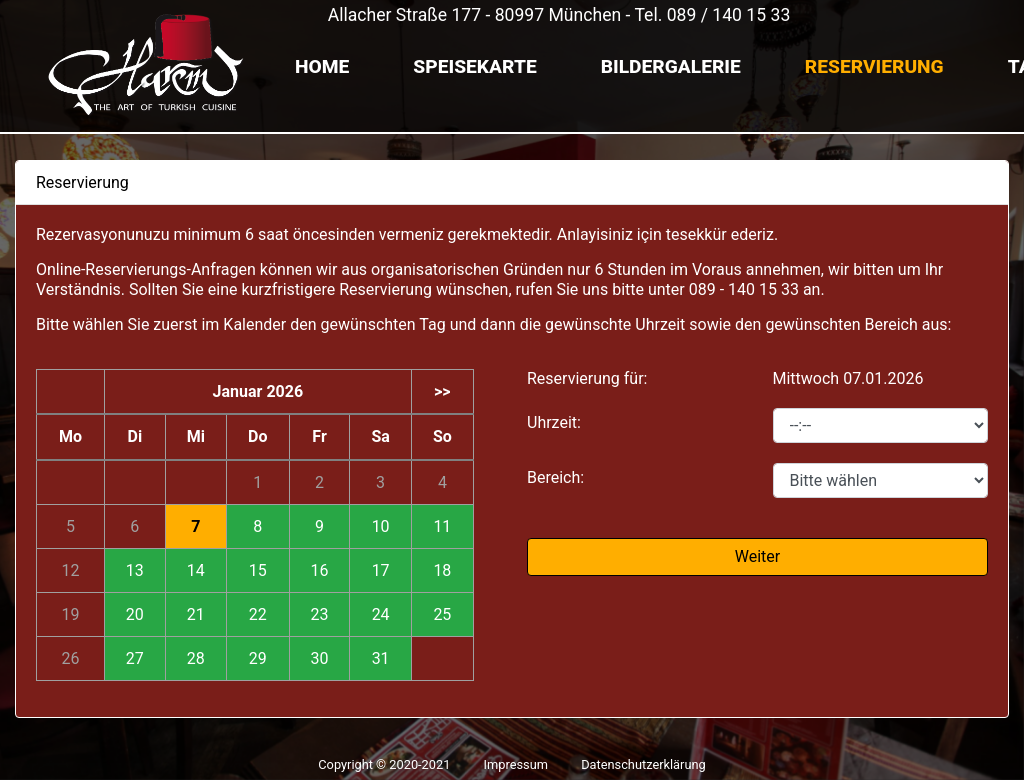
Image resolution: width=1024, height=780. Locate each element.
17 (381, 570)
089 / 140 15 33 (729, 15)
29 (258, 658)
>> (442, 391)
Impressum (516, 764)
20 (135, 614)
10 (381, 526)
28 (196, 658)
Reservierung (874, 66)
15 (258, 570)
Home (322, 66)
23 (320, 614)
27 (135, 658)
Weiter (757, 556)
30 (320, 658)
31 (381, 658)
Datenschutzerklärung (643, 764)
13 (135, 570)
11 (442, 526)
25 (442, 614)
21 (196, 614)
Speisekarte (474, 66)
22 (258, 614)
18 (442, 570)
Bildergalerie (671, 66)
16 (320, 570)
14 (196, 570)
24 (381, 614)
